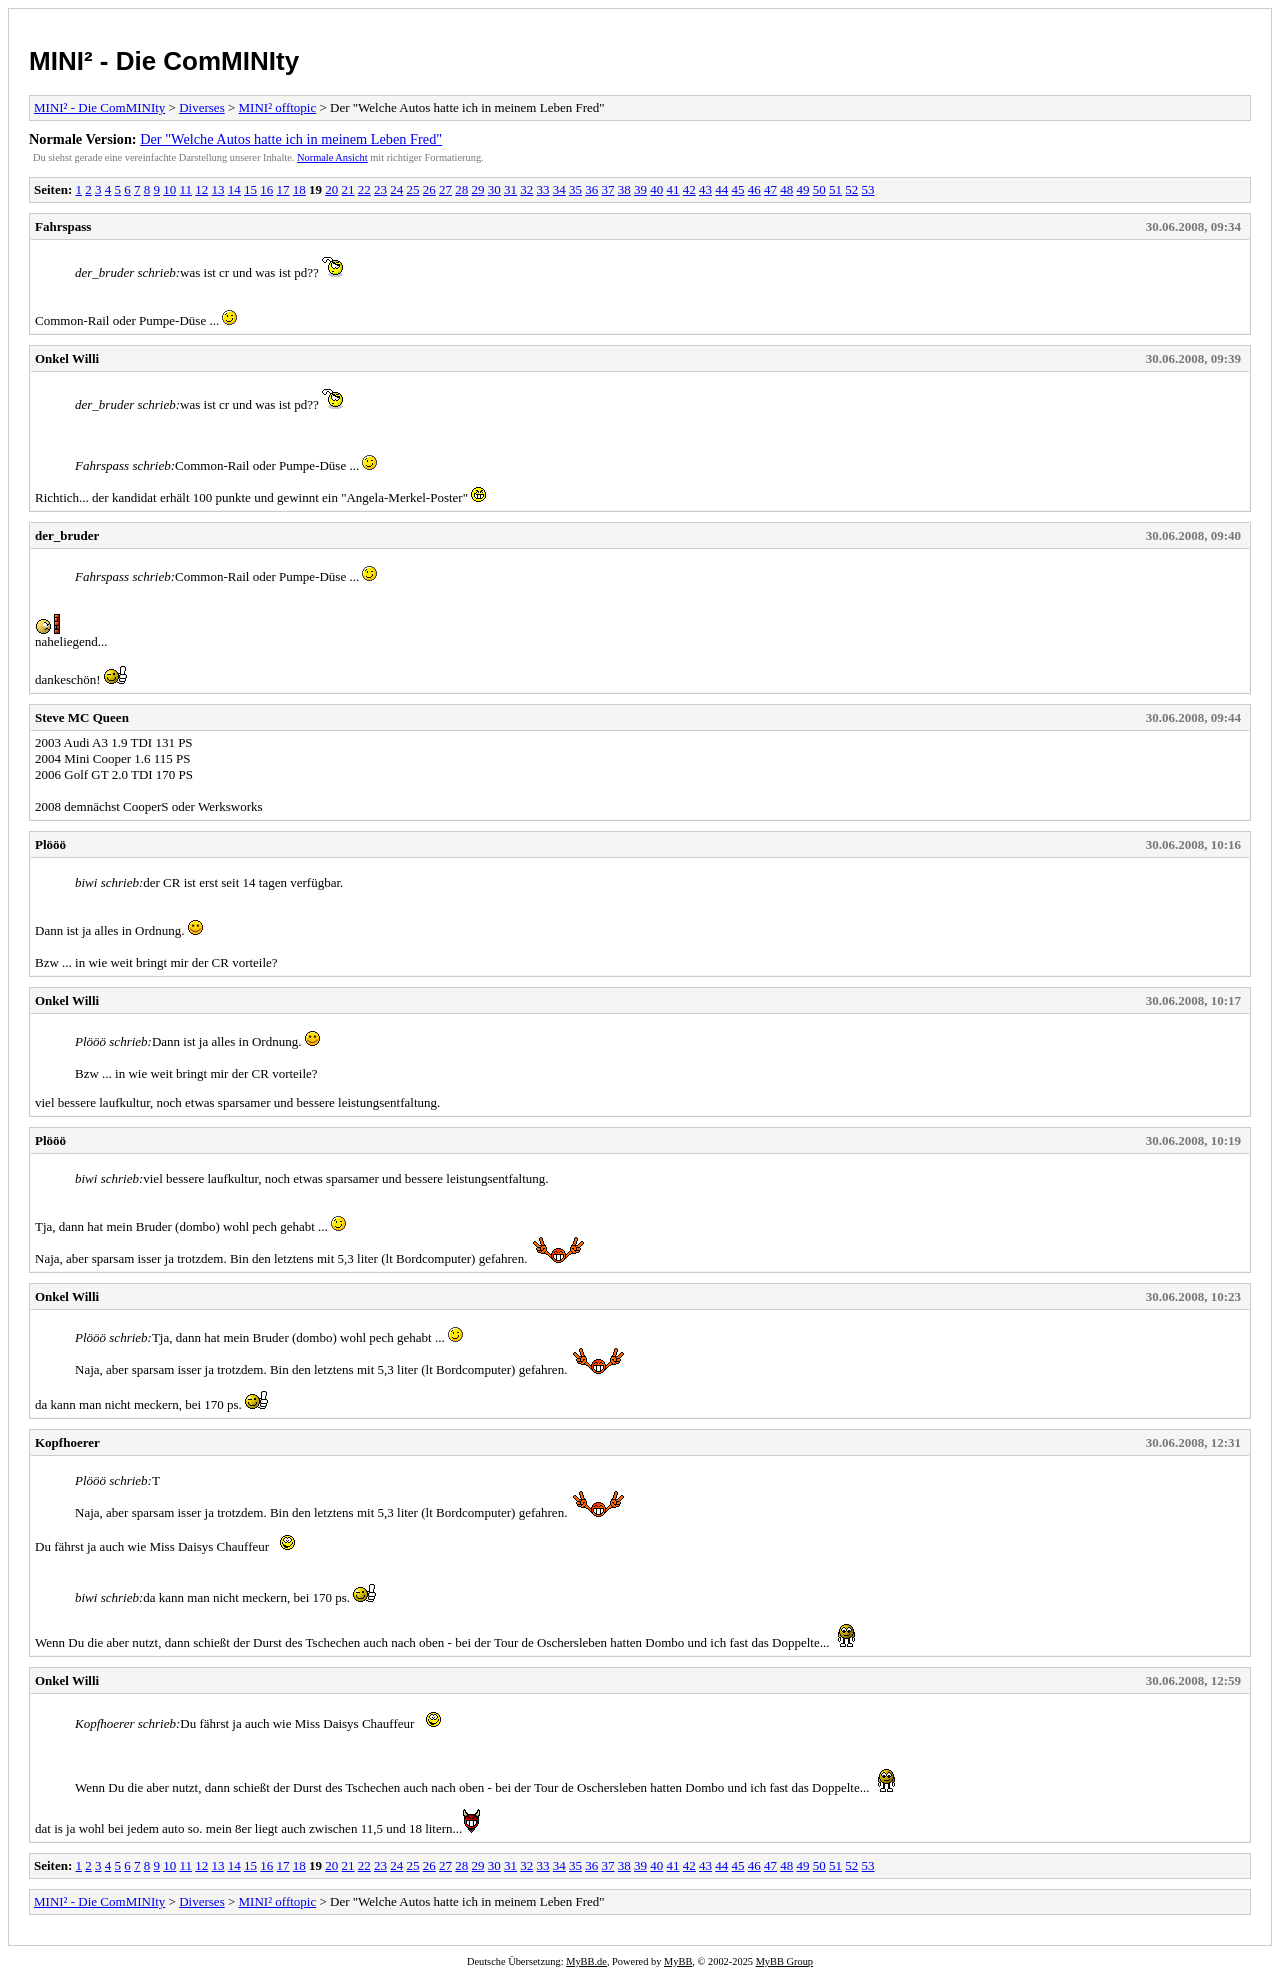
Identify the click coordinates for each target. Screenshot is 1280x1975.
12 (201, 189)
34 (559, 189)
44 (721, 189)
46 (754, 189)
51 (835, 189)
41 (673, 189)
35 (575, 189)
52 (851, 189)
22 (364, 189)
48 (786, 189)
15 (250, 189)
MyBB (678, 1961)
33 (543, 189)
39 (640, 189)
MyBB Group (784, 1961)
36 (591, 189)
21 (348, 189)
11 (186, 189)
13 (218, 189)
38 (624, 189)
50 (819, 189)
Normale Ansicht (332, 157)
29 (478, 189)
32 (526, 189)
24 (396, 189)
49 (803, 189)
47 (770, 189)
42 (689, 189)
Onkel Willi (67, 358)
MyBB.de (586, 1961)
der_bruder (67, 535)
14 (234, 189)
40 (656, 189)
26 (429, 189)
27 (445, 189)
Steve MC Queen (82, 717)
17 (283, 189)
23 (380, 189)
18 (299, 189)
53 (868, 189)
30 (494, 189)
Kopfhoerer (67, 1442)
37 (608, 189)
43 (705, 189)
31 (510, 189)
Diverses (202, 107)
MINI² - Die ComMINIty (164, 61)
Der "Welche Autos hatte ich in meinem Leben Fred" (291, 139)
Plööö (50, 844)
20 (331, 189)
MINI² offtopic (278, 107)
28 (461, 189)
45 (738, 189)
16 (266, 189)
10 (169, 189)
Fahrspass (63, 226)
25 (413, 189)
